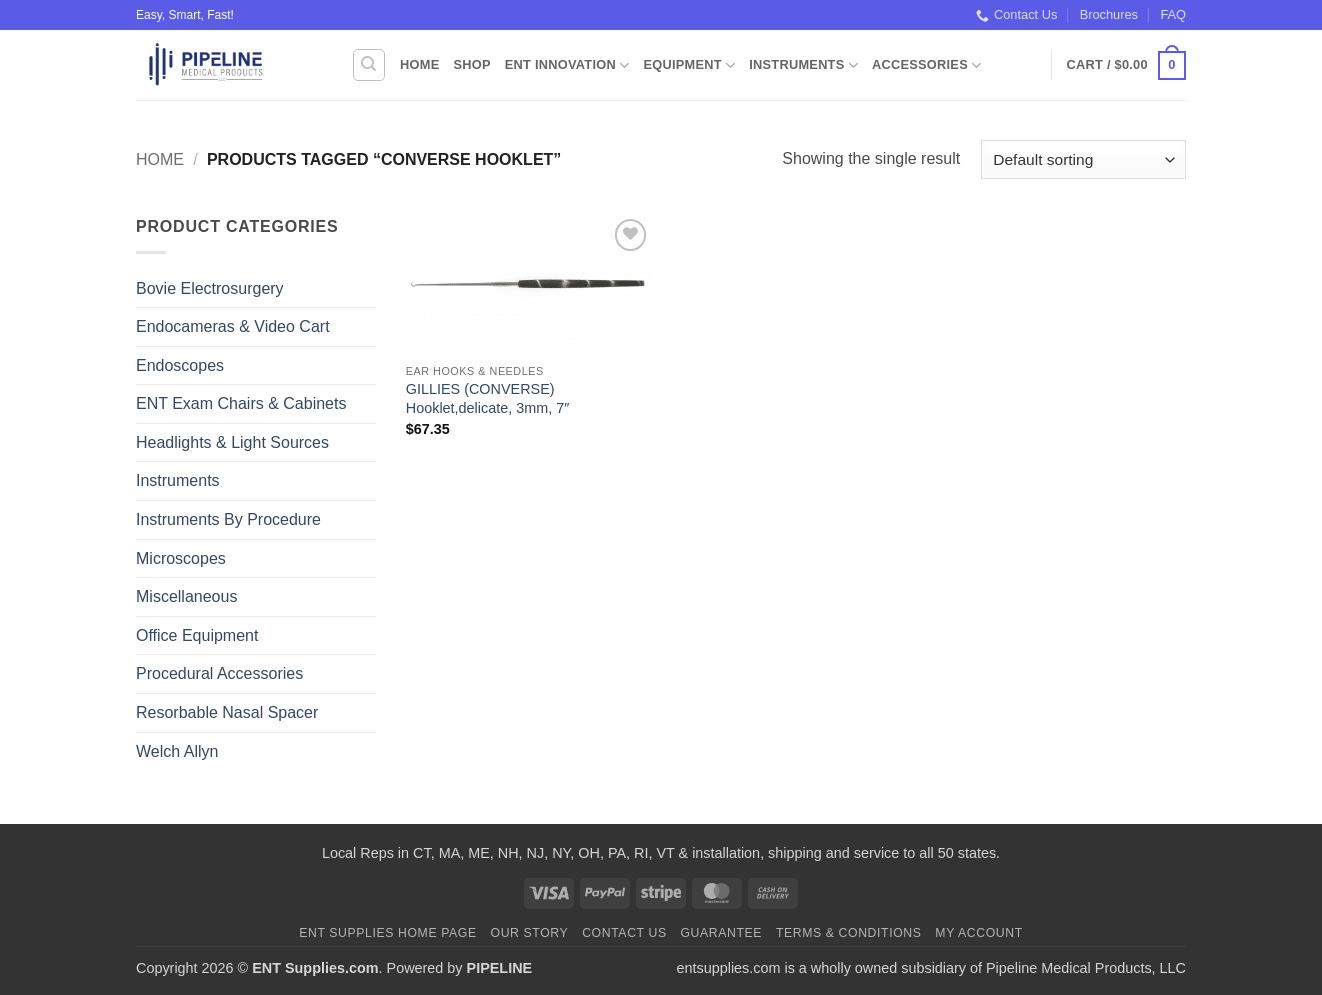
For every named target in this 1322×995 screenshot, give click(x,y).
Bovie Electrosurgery (210, 288)
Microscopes (181, 558)
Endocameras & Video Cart (233, 326)
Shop (471, 64)
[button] (1126, 66)
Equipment (689, 65)
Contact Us (1016, 15)
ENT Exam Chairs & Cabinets (241, 403)
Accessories (926, 65)
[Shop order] (1083, 159)
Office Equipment (197, 635)
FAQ (1173, 14)
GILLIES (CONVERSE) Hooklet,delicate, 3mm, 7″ (487, 398)
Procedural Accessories (219, 673)
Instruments (803, 65)
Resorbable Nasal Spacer (227, 712)
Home (419, 64)
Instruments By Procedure (228, 519)
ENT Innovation (567, 65)
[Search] (369, 65)
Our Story (530, 933)
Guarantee (721, 933)
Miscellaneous (186, 596)
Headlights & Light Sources (232, 442)
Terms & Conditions (849, 933)
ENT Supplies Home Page (388, 933)
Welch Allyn (177, 751)
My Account (978, 933)
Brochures (1109, 14)
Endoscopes (180, 365)
